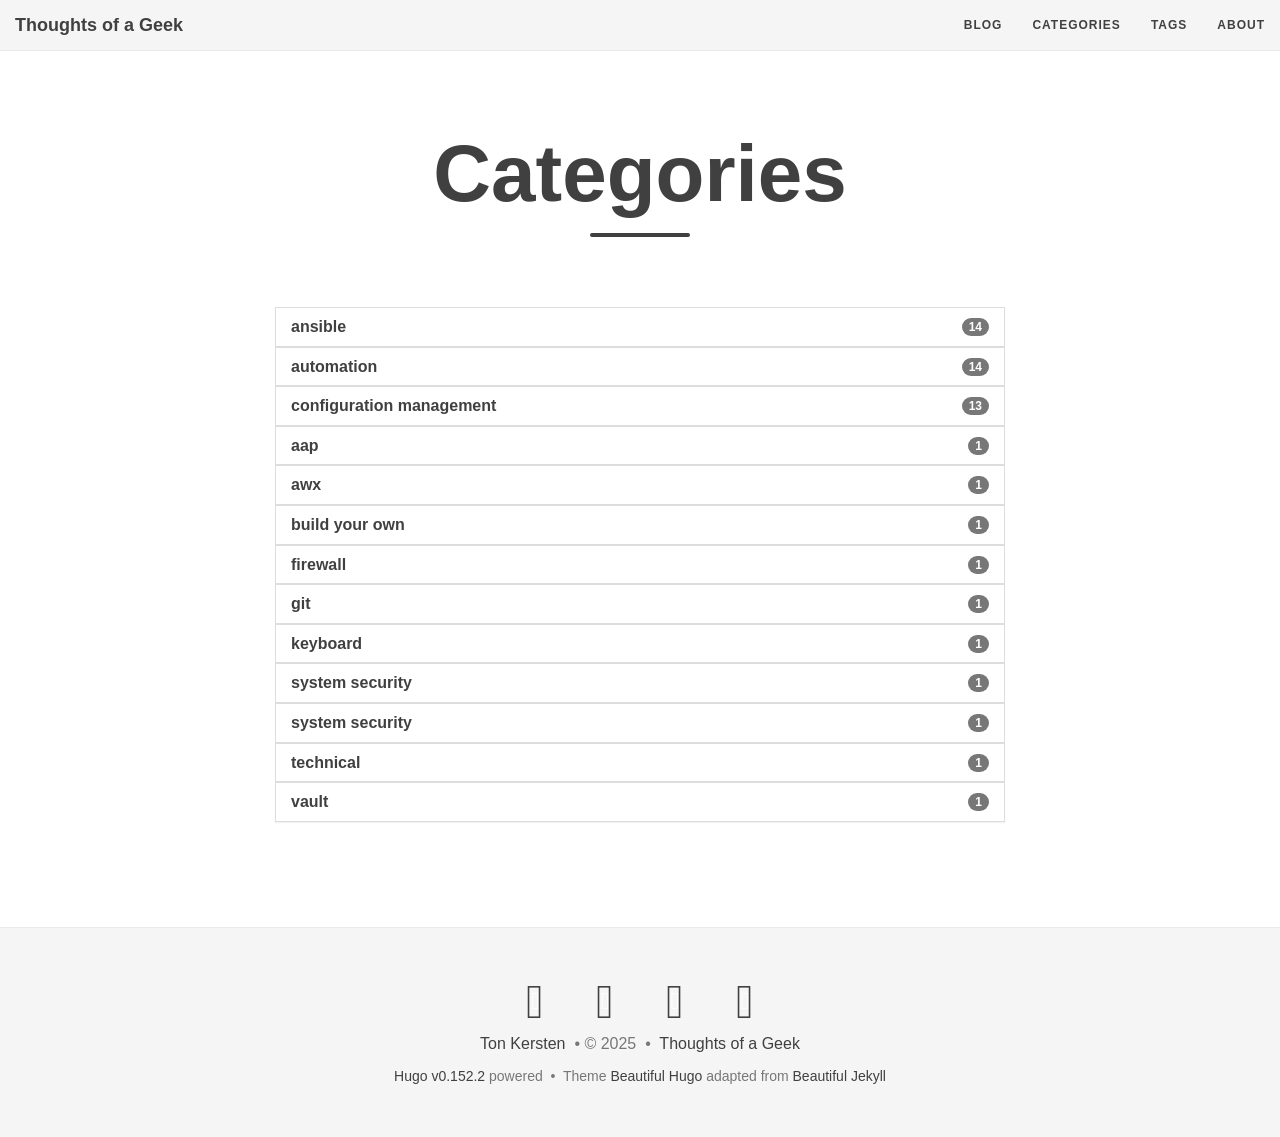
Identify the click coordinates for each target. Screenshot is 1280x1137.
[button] (640, 327)
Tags (1169, 45)
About (1241, 45)
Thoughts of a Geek (99, 45)
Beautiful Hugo (656, 1076)
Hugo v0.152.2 (439, 1076)
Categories (1076, 45)
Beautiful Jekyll (839, 1076)
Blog (983, 45)
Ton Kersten (522, 1043)
